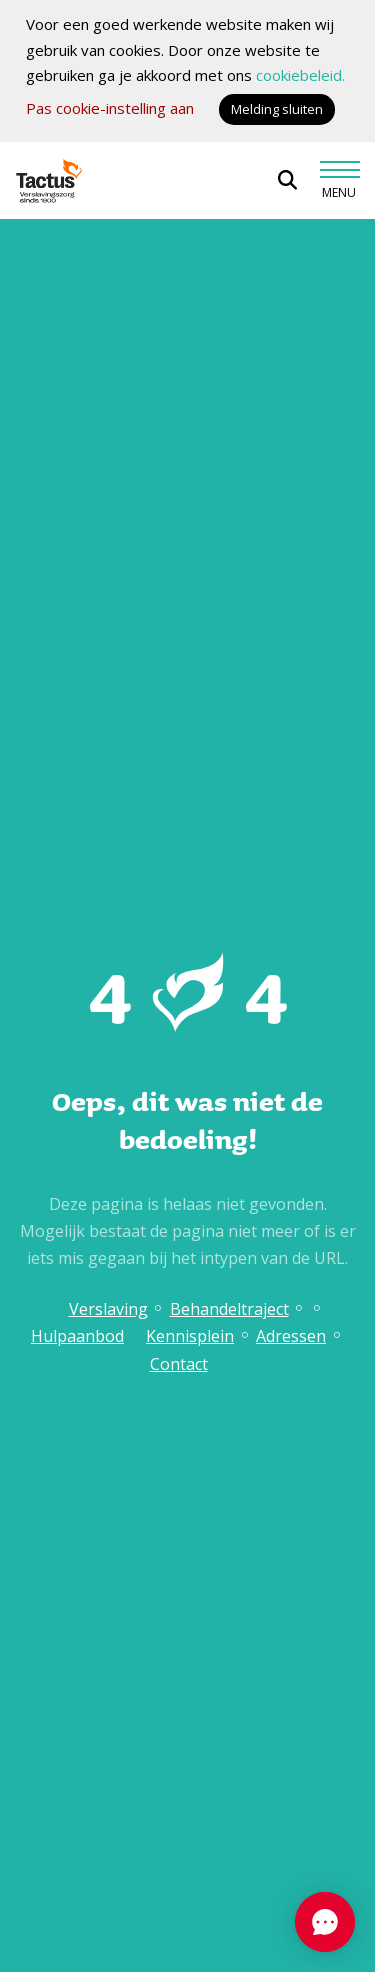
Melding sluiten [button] (277, 109)
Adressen (291, 1336)
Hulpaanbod (77, 1336)
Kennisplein (190, 1336)
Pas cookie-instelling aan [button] (110, 108)
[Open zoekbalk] (287, 180)
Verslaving (108, 1309)
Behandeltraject (229, 1309)
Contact (179, 1364)
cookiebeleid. (300, 75)
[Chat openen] (325, 1922)
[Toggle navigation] (339, 180)
